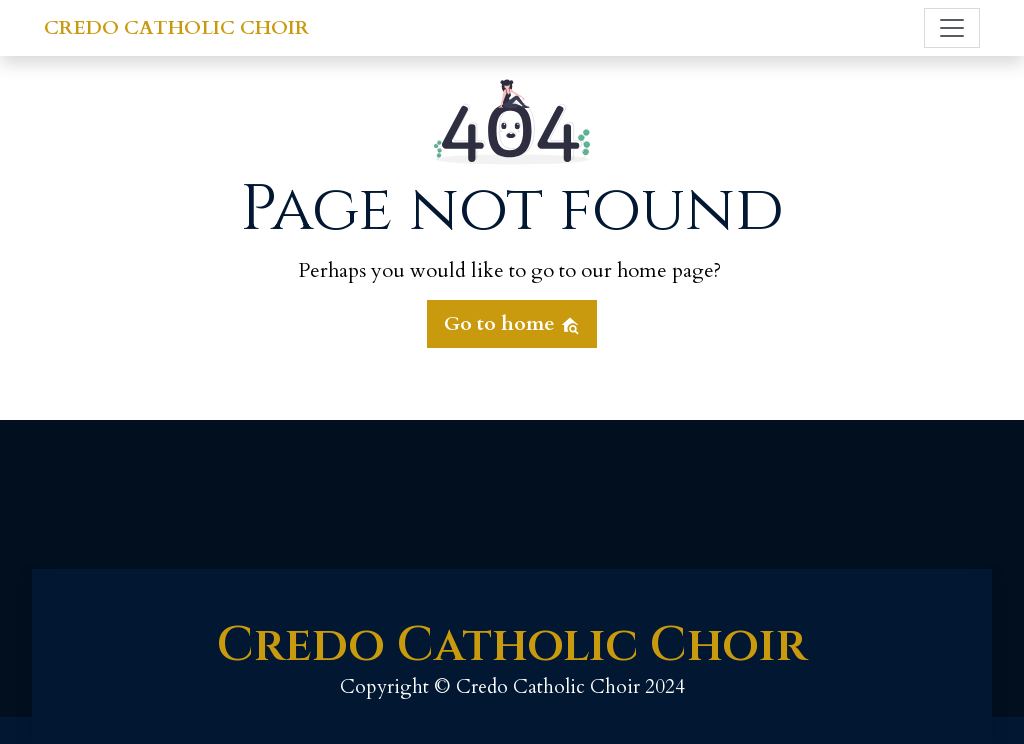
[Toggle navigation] (952, 28)
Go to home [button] (512, 323)
